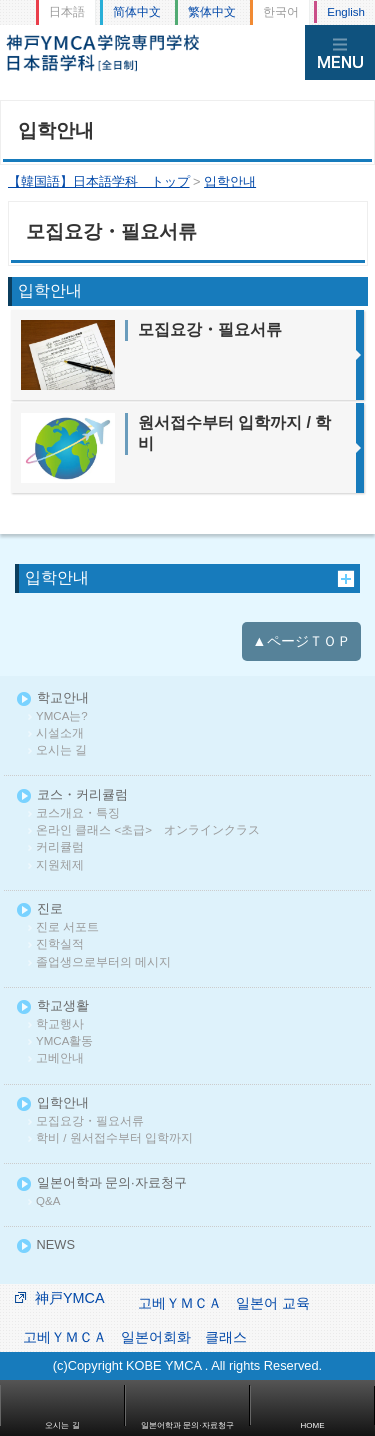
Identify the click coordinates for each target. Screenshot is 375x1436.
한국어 (281, 12)
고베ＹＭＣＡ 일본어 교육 (224, 1303)
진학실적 (60, 944)
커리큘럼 (60, 847)
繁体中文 (212, 12)
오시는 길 (61, 750)
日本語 (67, 12)
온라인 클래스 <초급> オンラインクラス (148, 830)
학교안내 (63, 698)
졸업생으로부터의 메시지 (103, 962)
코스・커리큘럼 (82, 795)
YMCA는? (62, 716)
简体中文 (137, 12)
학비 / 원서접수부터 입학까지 (114, 1138)
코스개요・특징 (78, 813)
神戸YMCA (70, 1298)
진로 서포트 (67, 927)
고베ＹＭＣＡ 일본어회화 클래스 (135, 1337)
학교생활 (63, 1006)
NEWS (56, 1245)
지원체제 (60, 865)
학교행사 (60, 1024)
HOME (313, 1425)
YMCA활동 (64, 1041)
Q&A (48, 1201)
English (346, 12)
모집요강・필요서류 (90, 1121)
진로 (50, 909)
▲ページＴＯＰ (301, 641)
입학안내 (57, 577)
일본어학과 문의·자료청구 (112, 1183)
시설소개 (60, 733)
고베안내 (60, 1058)
